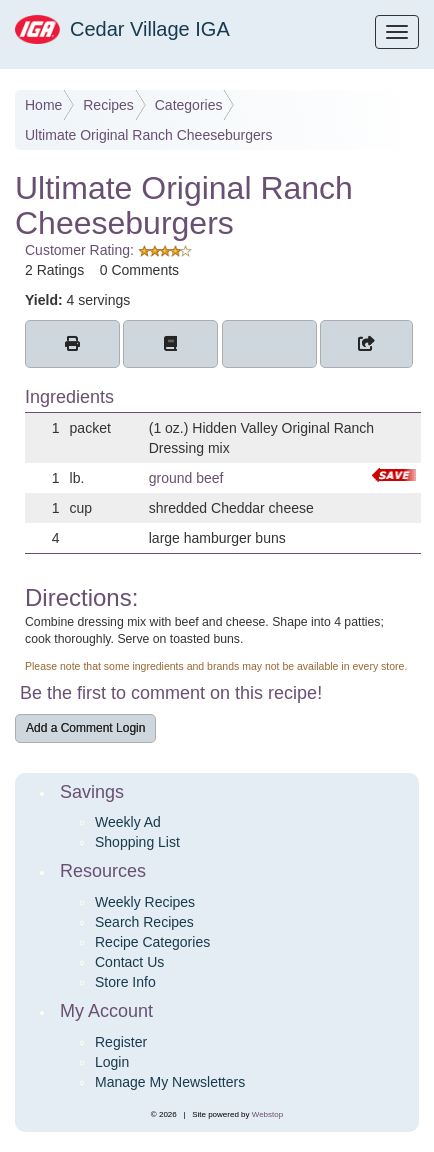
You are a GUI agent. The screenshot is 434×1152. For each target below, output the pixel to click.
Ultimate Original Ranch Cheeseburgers (148, 135)
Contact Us (129, 962)
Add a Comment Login (85, 728)
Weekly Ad (128, 822)
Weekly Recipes (145, 902)
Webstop (267, 1114)
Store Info (125, 982)
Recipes (108, 105)
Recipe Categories (152, 942)
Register (121, 1042)
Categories (189, 105)
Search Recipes (144, 922)
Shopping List (137, 842)
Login (112, 1062)
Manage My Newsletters (170, 1082)
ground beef (186, 478)
